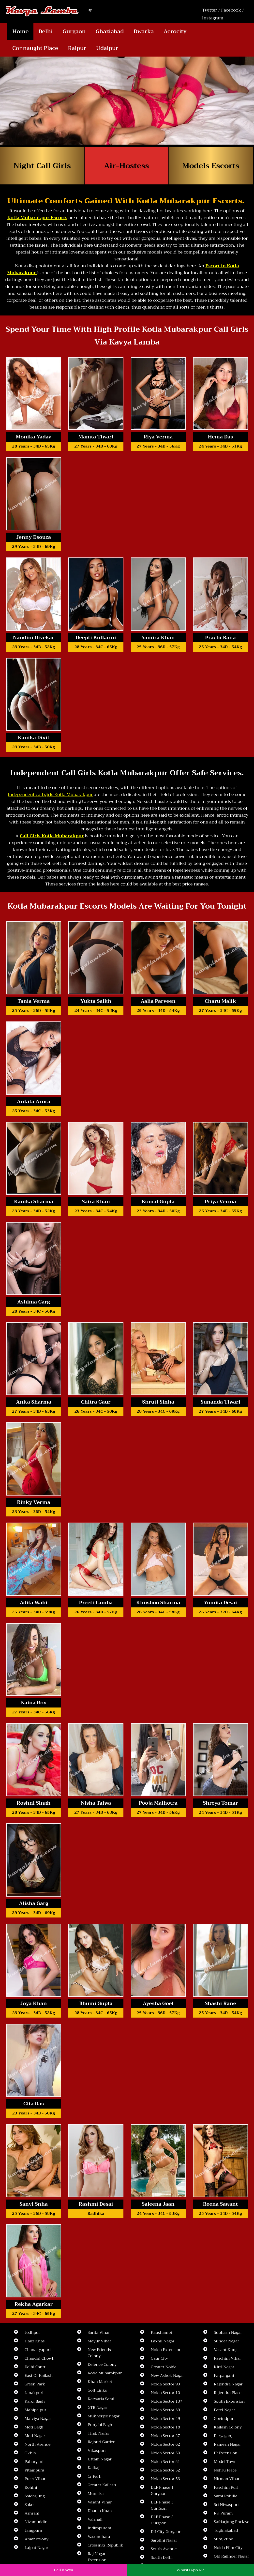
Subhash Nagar (228, 2332)
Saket (30, 2504)
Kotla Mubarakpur (105, 2373)
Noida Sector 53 (165, 2478)
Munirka (96, 2493)
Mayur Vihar (99, 2341)
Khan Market (100, 2381)
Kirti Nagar (224, 2367)
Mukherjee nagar (104, 2416)
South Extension (229, 2401)
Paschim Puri (226, 2487)
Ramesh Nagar (227, 2444)
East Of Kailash (39, 2375)
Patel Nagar (224, 2410)
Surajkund (223, 2539)
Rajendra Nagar (228, 2384)
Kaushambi (161, 2332)
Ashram (32, 2513)
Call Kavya (63, 2570)
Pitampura (34, 2470)
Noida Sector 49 (165, 2418)
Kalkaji (94, 2467)
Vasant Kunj (225, 2349)
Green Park (35, 2384)
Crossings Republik (105, 2545)
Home (20, 31)
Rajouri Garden (102, 2442)
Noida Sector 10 (165, 2392)
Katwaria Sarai (101, 2399)
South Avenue (164, 2549)
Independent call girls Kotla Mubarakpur (50, 794)
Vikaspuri (97, 2450)
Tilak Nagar (98, 2433)
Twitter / (211, 10)
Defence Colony (102, 2364)
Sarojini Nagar (164, 2540)
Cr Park (95, 2476)
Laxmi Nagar (162, 2341)
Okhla (30, 2453)
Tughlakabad (226, 2530)
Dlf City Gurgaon (166, 2531)
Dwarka (144, 31)
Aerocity (175, 31)
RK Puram (223, 2513)
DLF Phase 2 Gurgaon (162, 2520)
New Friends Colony (99, 2352)
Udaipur (107, 48)
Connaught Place (35, 48)
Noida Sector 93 (165, 2384)
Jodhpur (32, 2332)
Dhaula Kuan (100, 2510)
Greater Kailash (102, 2485)
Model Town (225, 2461)
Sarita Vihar (99, 2332)
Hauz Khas (35, 2341)
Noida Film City (228, 2547)
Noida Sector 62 (165, 2444)
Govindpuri (224, 2418)
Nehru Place (225, 2470)
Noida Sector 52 (165, 2470)
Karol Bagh (35, 2401)
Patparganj (224, 2375)
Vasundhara (99, 2536)
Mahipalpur (35, 2410)
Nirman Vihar (227, 2478)
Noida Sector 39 (165, 2410)
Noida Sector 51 (165, 2461)
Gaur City (159, 2358)
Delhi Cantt (35, 2367)
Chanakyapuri (38, 2349)
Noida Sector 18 (165, 2427)
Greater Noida (163, 2367)
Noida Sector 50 (165, 2453)
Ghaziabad (110, 31)
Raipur (77, 48)
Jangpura (33, 2530)
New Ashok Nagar (167, 2375)
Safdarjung (35, 2496)
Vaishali (95, 2519)
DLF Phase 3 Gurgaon (162, 2505)
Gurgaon (74, 31)
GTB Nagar (97, 2407)
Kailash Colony (228, 2427)
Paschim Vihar (227, 2358)
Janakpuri (34, 2392)
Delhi (45, 31)
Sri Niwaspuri (226, 2504)
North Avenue (38, 2444)
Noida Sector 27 (165, 2435)
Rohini (31, 2487)
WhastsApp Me (190, 2570)
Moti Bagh (34, 2427)
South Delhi (162, 2557)
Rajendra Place (227, 2392)
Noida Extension (166, 2349)
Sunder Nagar (226, 2341)
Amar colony (36, 2539)
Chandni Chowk (39, 2358)
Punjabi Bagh (100, 2424)
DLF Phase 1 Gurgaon (162, 2490)
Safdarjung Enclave (231, 2521)
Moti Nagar (35, 2435)
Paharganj (34, 2461)
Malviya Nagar (38, 2418)
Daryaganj (223, 2435)
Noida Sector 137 (166, 2401)
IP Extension (226, 2453)
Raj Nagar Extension (97, 2556)
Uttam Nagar (100, 2459)
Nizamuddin (36, 2521)
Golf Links (97, 2390)
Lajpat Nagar (36, 2547)
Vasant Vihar (100, 2502)
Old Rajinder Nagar (231, 2556)
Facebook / (232, 10)
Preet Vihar (35, 2478)
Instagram (213, 18)
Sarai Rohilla (226, 2496)
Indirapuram (99, 2528)
